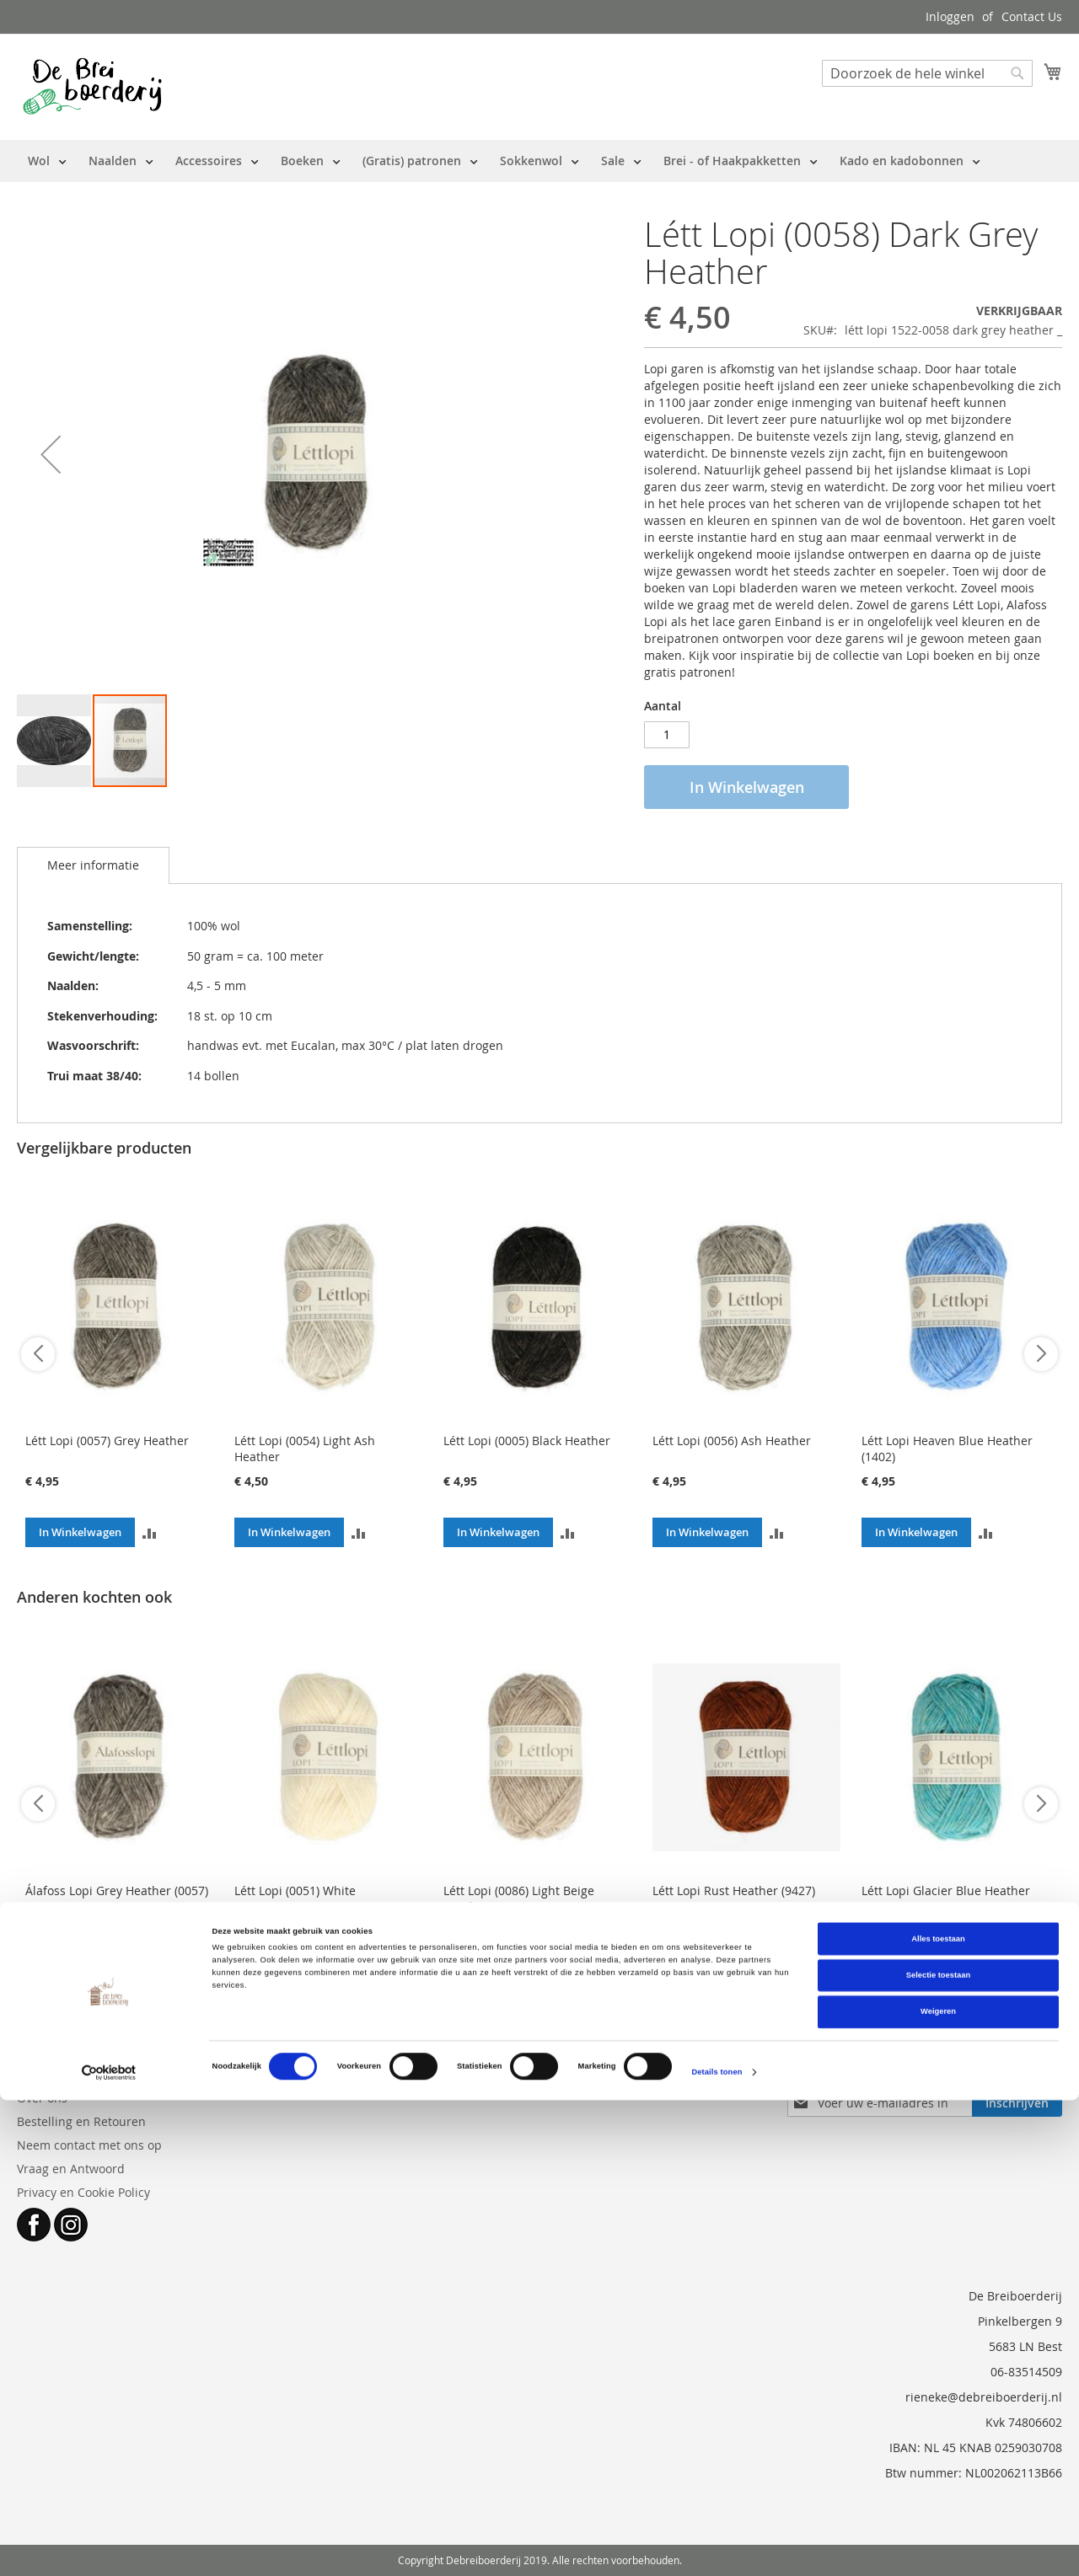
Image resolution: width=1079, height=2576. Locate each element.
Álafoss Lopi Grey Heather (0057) (116, 1890)
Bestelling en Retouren (81, 2121)
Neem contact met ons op (89, 2145)
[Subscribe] (1017, 2103)
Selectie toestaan (938, 2451)
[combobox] (927, 73)
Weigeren (938, 2487)
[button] (50, 454)
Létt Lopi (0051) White (295, 1890)
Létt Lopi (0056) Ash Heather (731, 1441)
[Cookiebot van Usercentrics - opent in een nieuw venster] (109, 2548)
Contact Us (1031, 16)
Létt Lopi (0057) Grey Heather (107, 1441)
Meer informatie (93, 865)
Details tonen (716, 2548)
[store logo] (92, 86)
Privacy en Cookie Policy (83, 2192)
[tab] (93, 865)
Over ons (42, 2098)
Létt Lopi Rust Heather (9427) (733, 1890)
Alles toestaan (937, 2414)
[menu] (504, 161)
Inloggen (950, 16)
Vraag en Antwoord (71, 2169)
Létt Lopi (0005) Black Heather (526, 1441)
